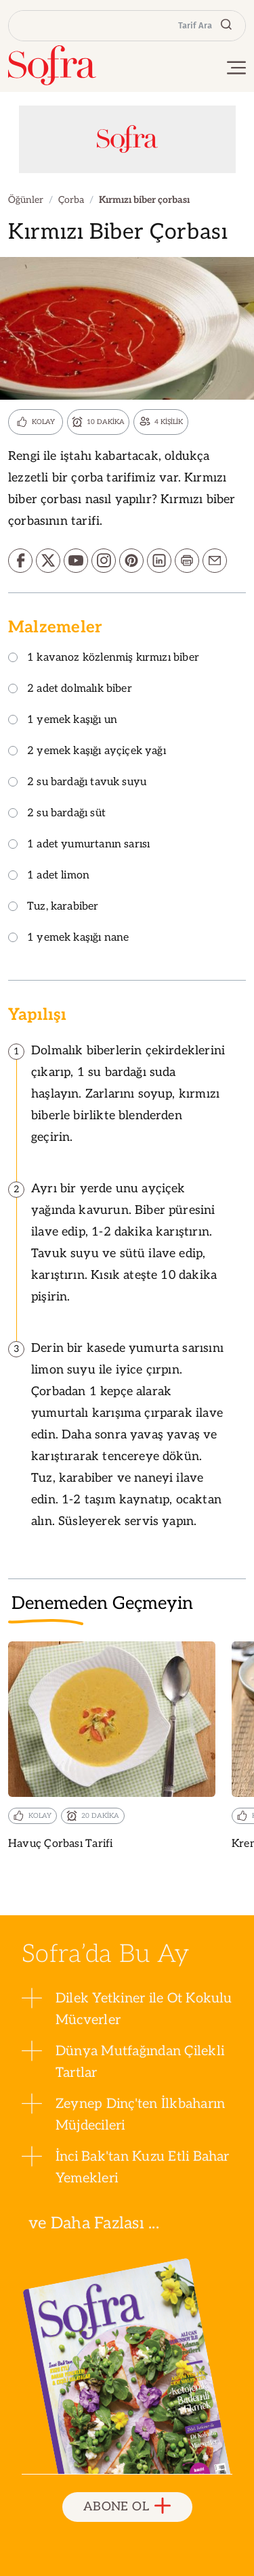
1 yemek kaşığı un (62, 720)
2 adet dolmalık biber (70, 689)
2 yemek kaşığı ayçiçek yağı (87, 751)
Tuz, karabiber (53, 907)
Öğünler (25, 200)
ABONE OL (127, 2506)
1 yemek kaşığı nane (68, 938)
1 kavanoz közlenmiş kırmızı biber (103, 658)
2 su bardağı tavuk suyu (77, 783)
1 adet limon (48, 876)
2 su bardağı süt (57, 814)
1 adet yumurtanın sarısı (79, 845)
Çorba (71, 200)
